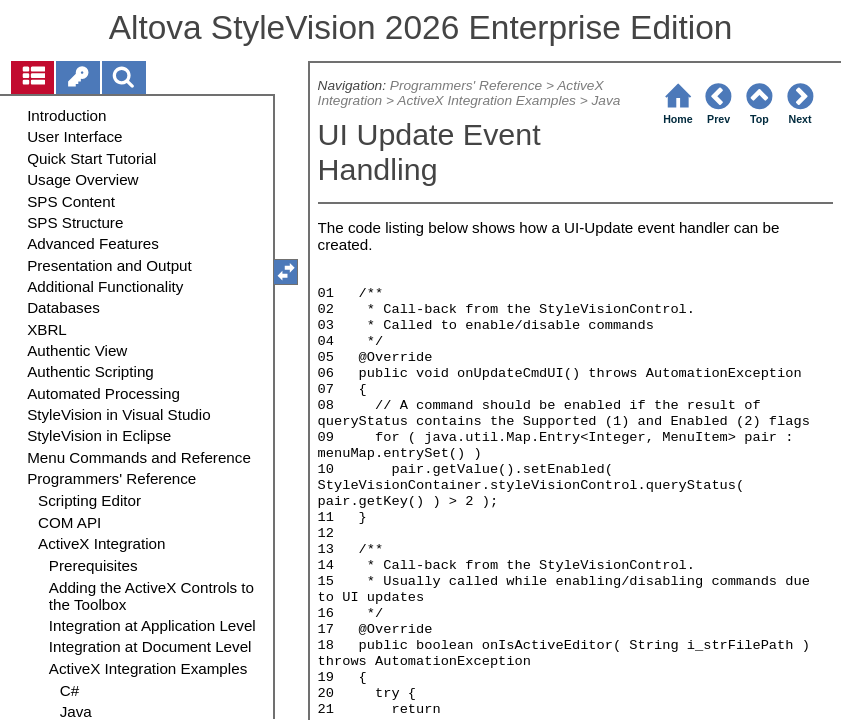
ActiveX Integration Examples (486, 100)
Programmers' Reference (466, 85)
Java (605, 100)
